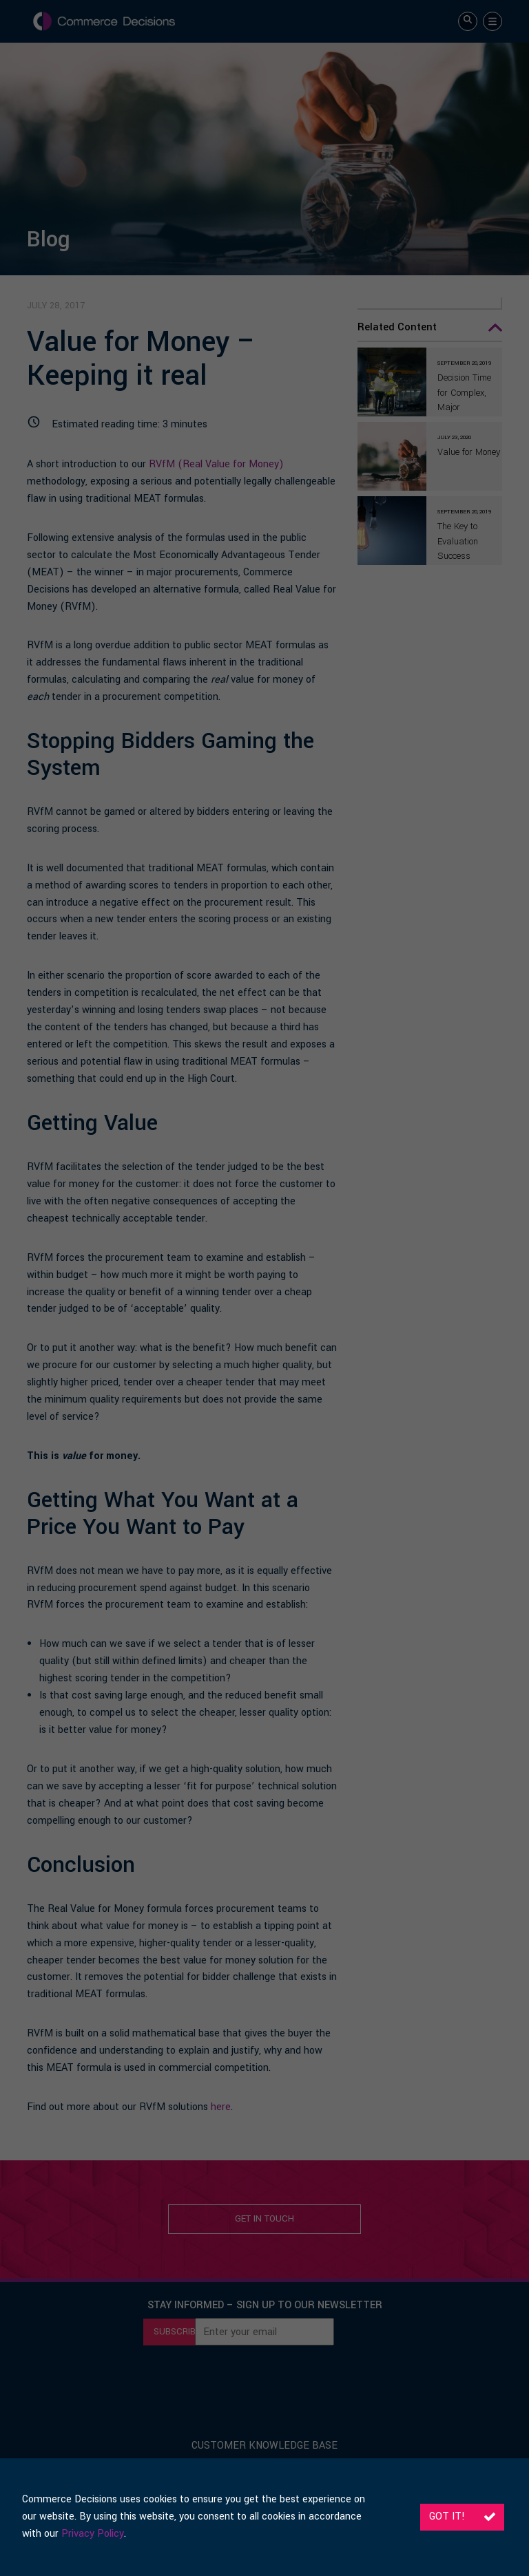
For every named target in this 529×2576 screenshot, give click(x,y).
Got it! (462, 2516)
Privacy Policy (92, 2533)
